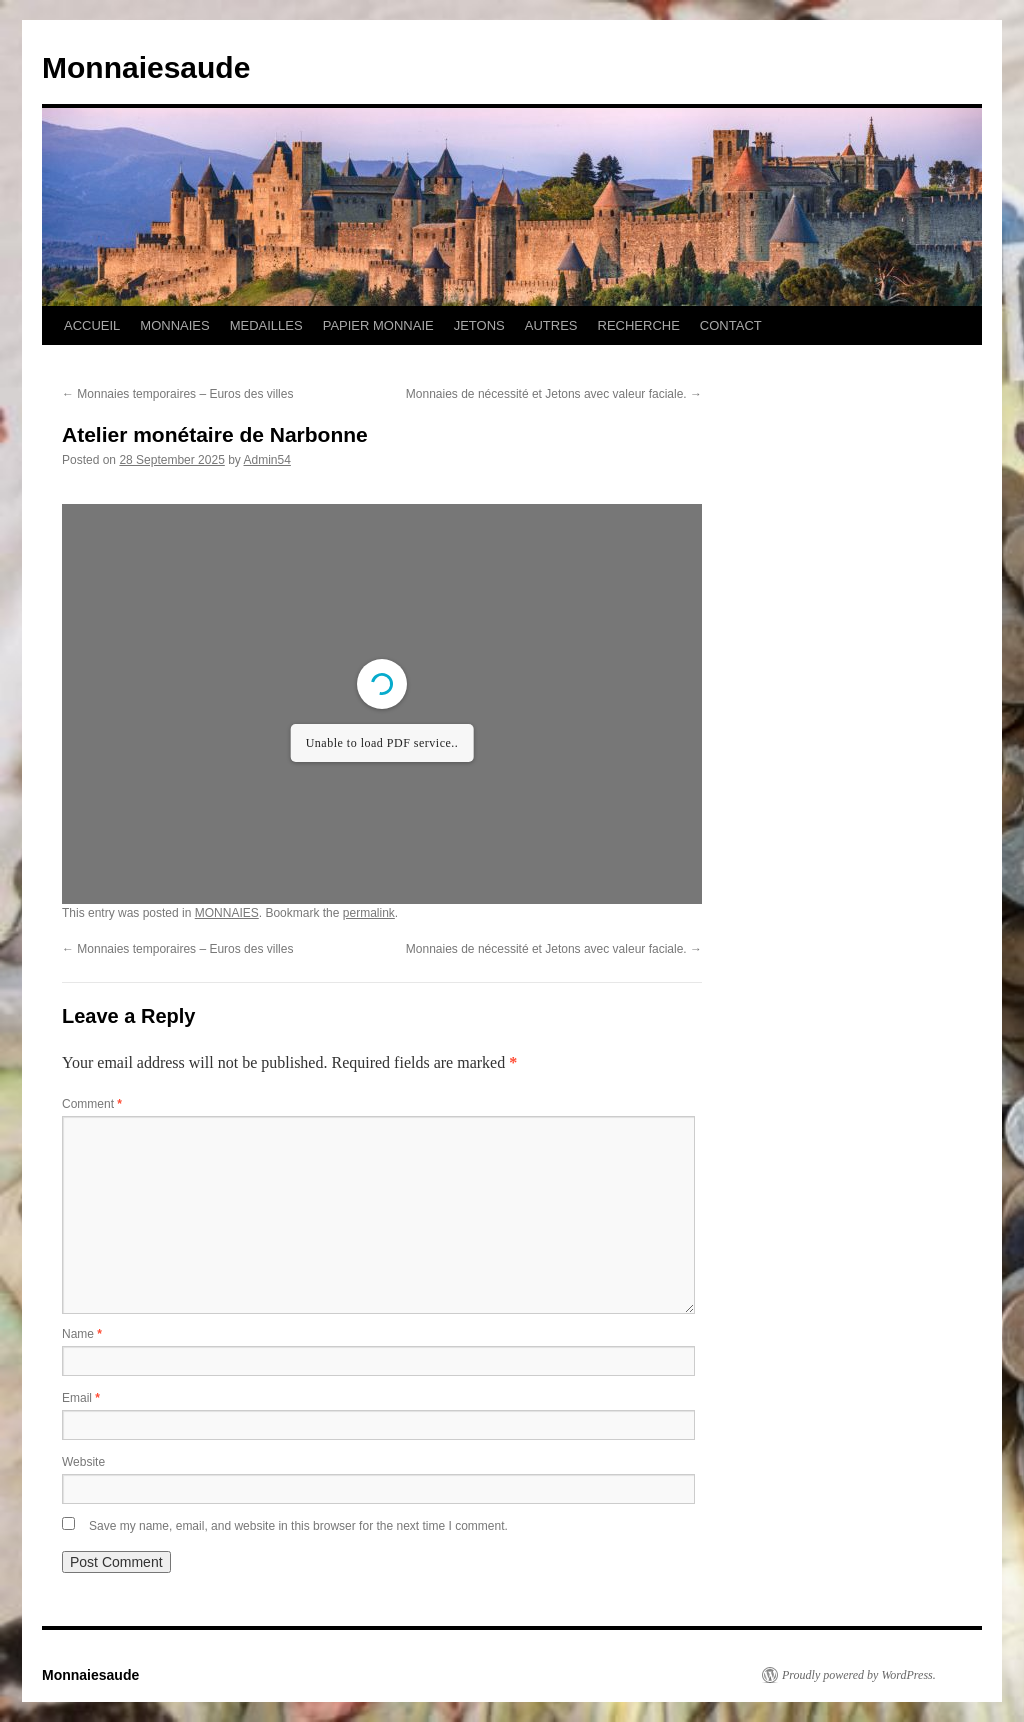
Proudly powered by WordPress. (859, 1675)
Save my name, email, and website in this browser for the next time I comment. (298, 1526)
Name (82, 1334)
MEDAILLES (266, 325)
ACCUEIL (92, 325)
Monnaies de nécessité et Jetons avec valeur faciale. (554, 394)
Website (83, 1462)
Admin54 (267, 460)
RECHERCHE (639, 325)
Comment (92, 1104)
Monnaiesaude (146, 67)
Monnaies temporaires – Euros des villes (177, 394)
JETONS (479, 325)
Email (81, 1398)
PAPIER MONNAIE (378, 325)
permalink (369, 913)
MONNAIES (174, 325)
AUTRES (551, 325)
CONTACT (731, 325)
